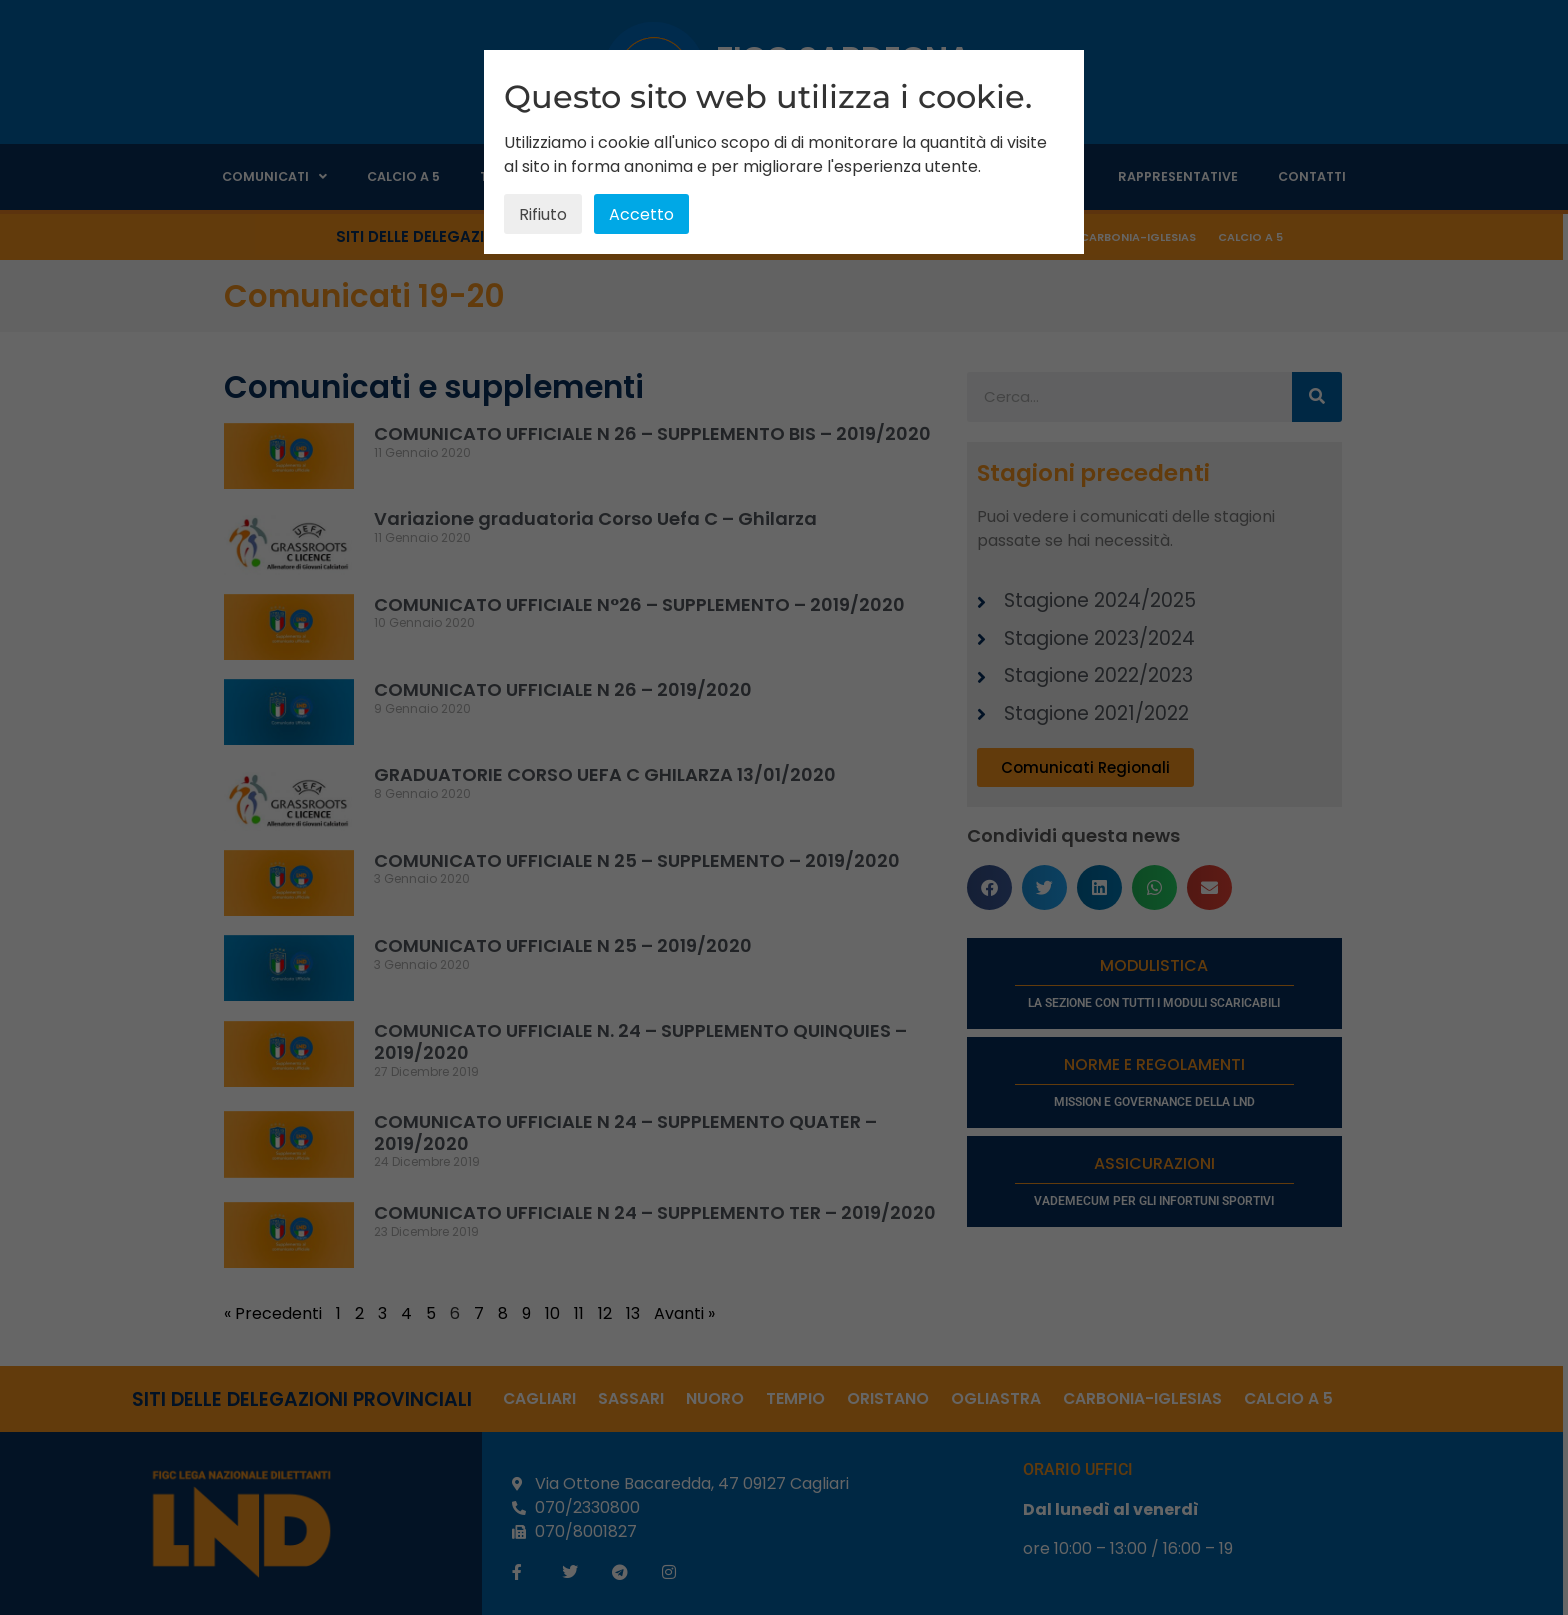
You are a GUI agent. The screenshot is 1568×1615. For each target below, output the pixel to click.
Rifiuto (543, 214)
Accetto (641, 214)
